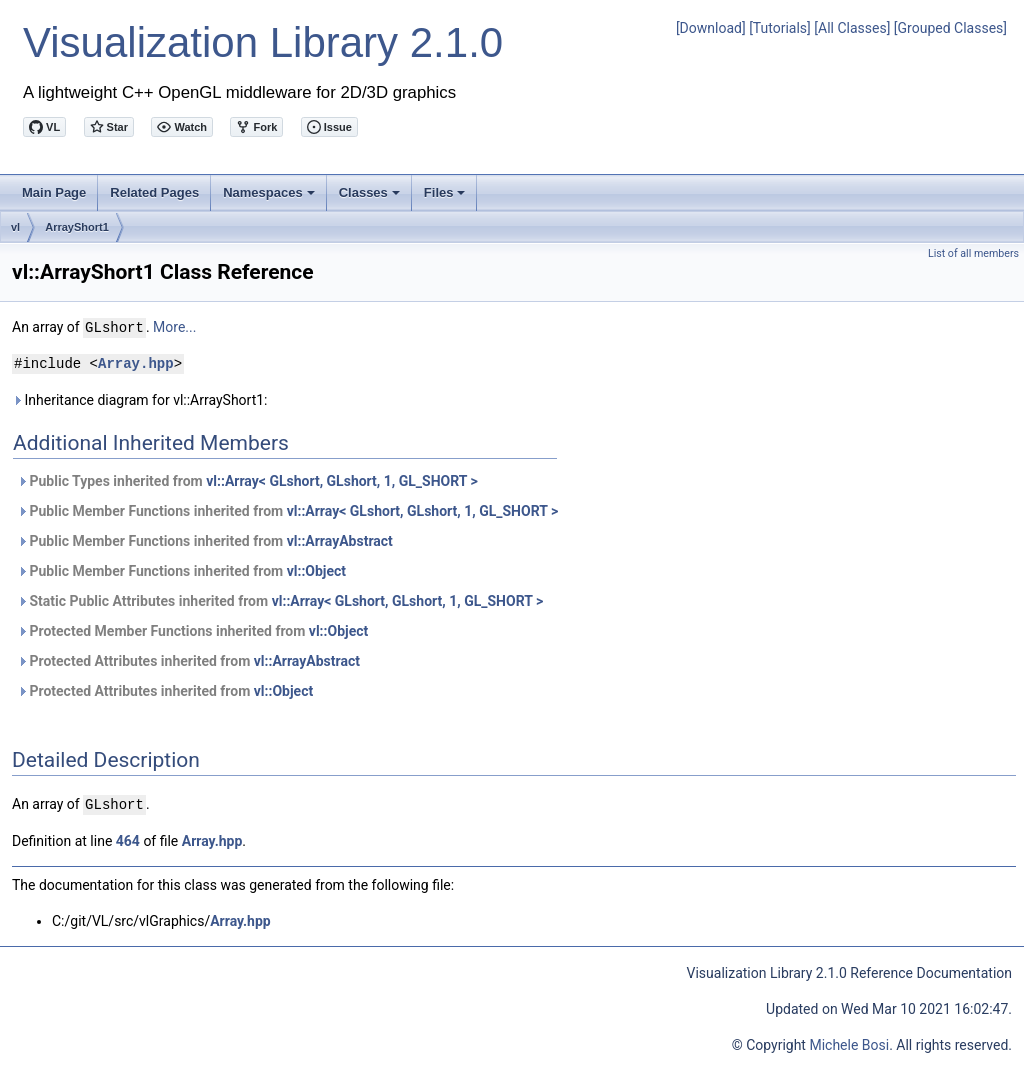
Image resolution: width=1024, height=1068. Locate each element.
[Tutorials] (780, 28)
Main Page (54, 192)
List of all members (973, 253)
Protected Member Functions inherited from (192, 630)
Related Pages (154, 192)
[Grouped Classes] (950, 28)
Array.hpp (136, 362)
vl (15, 227)
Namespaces (270, 198)
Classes (371, 198)
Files (446, 198)
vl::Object (316, 570)
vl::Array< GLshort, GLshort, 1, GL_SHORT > (342, 480)
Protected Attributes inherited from (188, 660)
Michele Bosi (849, 1043)
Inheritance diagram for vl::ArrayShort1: (140, 399)
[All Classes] (852, 28)
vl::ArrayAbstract (340, 540)
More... (174, 327)
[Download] (711, 28)
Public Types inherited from (247, 480)
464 (128, 839)
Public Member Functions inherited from (287, 510)
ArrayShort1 (77, 227)
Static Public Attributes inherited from (280, 600)
